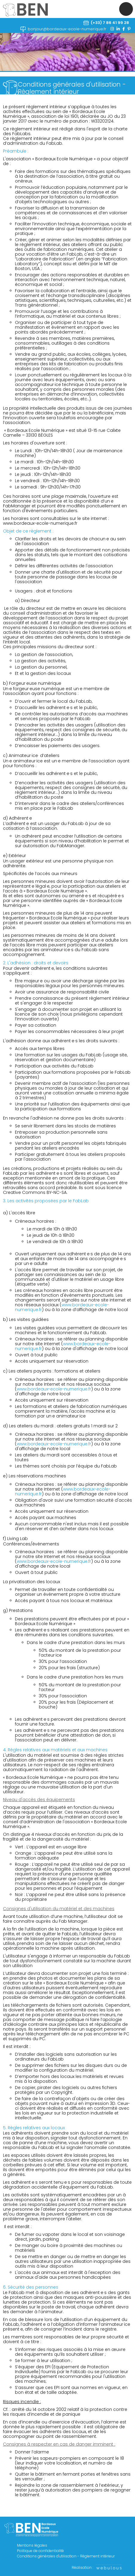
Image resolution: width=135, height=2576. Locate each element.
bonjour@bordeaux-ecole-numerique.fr (67, 29)
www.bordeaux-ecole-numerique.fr (40, 523)
